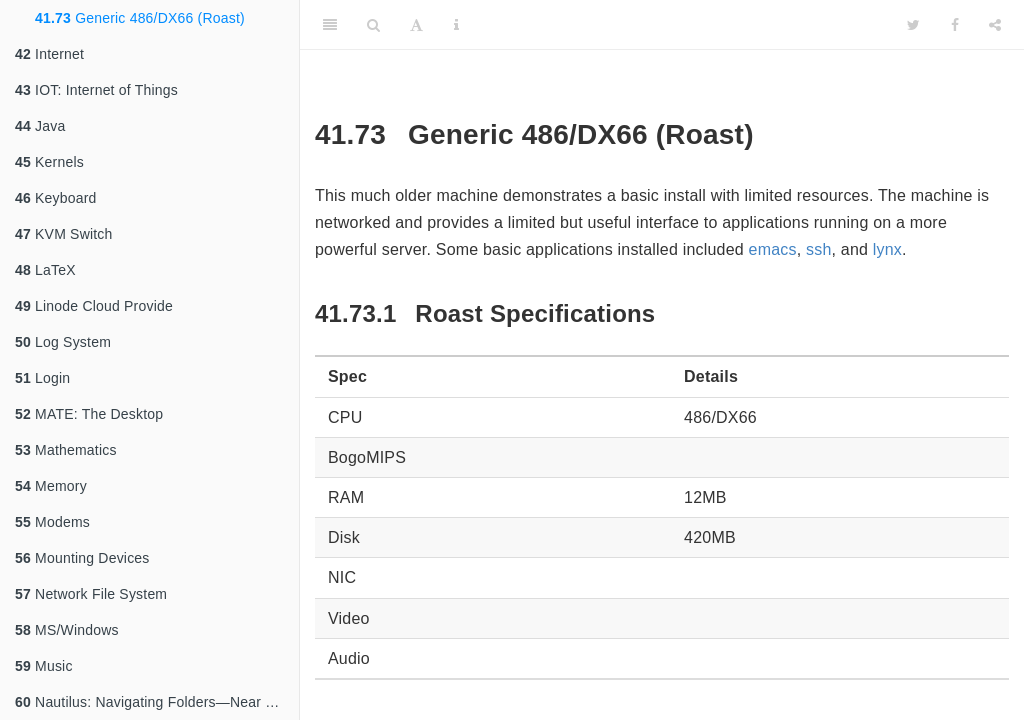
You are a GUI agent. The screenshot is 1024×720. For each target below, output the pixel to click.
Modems (52, 522)
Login (42, 378)
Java (40, 126)
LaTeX (45, 270)
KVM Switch (64, 234)
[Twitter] (913, 25)
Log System (63, 342)
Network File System (91, 594)
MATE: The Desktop (89, 414)
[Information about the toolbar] (456, 25)
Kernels (49, 162)
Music (44, 666)
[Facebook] (955, 25)
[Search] (373, 25)
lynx (887, 249)
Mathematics (66, 450)
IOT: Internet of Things (96, 90)
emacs (773, 249)
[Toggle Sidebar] (330, 25)
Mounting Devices (82, 558)
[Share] (995, 25)
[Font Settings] (416, 25)
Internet (49, 54)
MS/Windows (67, 630)
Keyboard (56, 198)
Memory (51, 486)
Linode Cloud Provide (94, 306)
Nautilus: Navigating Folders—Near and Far (157, 702)
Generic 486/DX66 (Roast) (140, 18)
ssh (819, 249)
